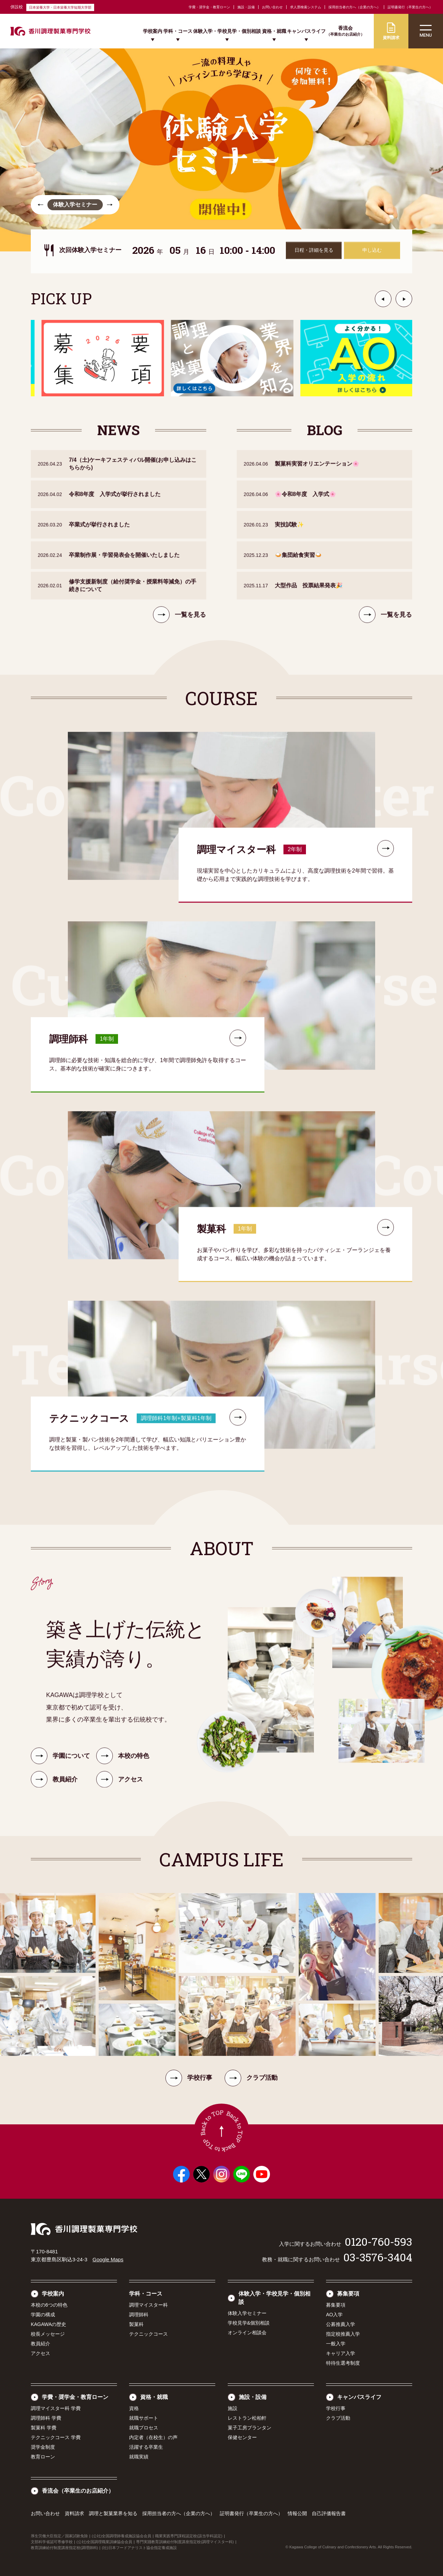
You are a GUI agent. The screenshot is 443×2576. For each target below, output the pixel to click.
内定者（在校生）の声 (153, 2437)
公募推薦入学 (340, 2324)
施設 (232, 2408)
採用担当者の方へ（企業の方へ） (354, 7)
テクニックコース (148, 2334)
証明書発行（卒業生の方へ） (410, 7)
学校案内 (152, 31)
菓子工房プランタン (249, 2427)
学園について (60, 1765)
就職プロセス (143, 2427)
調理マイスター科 (148, 2305)
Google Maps (107, 2259)
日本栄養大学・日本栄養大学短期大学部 (60, 7)
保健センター (242, 2437)
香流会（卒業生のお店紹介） (78, 2491)
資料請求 (74, 2513)
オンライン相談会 (247, 2332)
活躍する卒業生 (146, 2447)
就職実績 (138, 2456)
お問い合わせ (272, 7)
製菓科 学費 (43, 2427)
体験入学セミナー (247, 2313)
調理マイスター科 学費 (56, 2408)
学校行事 (188, 2078)
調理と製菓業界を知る (113, 2513)
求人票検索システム (305, 7)
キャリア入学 (340, 2353)
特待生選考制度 (343, 2363)
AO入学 (334, 2314)
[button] (40, 204)
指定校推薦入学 (343, 2334)
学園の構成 (43, 2314)
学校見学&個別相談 (249, 2323)
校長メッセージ (48, 2334)
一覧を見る (179, 624)
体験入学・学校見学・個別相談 (227, 31)
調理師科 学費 (46, 2418)
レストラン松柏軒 (247, 2418)
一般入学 (335, 2343)
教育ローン (43, 2456)
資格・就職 (274, 31)
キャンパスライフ (306, 31)
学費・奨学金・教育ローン (209, 7)
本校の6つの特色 (49, 2305)
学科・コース (177, 31)
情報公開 (297, 2513)
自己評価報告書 (329, 2513)
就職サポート (143, 2418)
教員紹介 (40, 2343)
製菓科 (136, 2324)
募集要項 (348, 2294)
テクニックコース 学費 (56, 2437)
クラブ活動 (251, 2078)
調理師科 (138, 2314)
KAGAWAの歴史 (48, 2324)
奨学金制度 (43, 2447)
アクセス (40, 2353)
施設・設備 (246, 7)
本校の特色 (122, 1765)
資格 (134, 2408)
